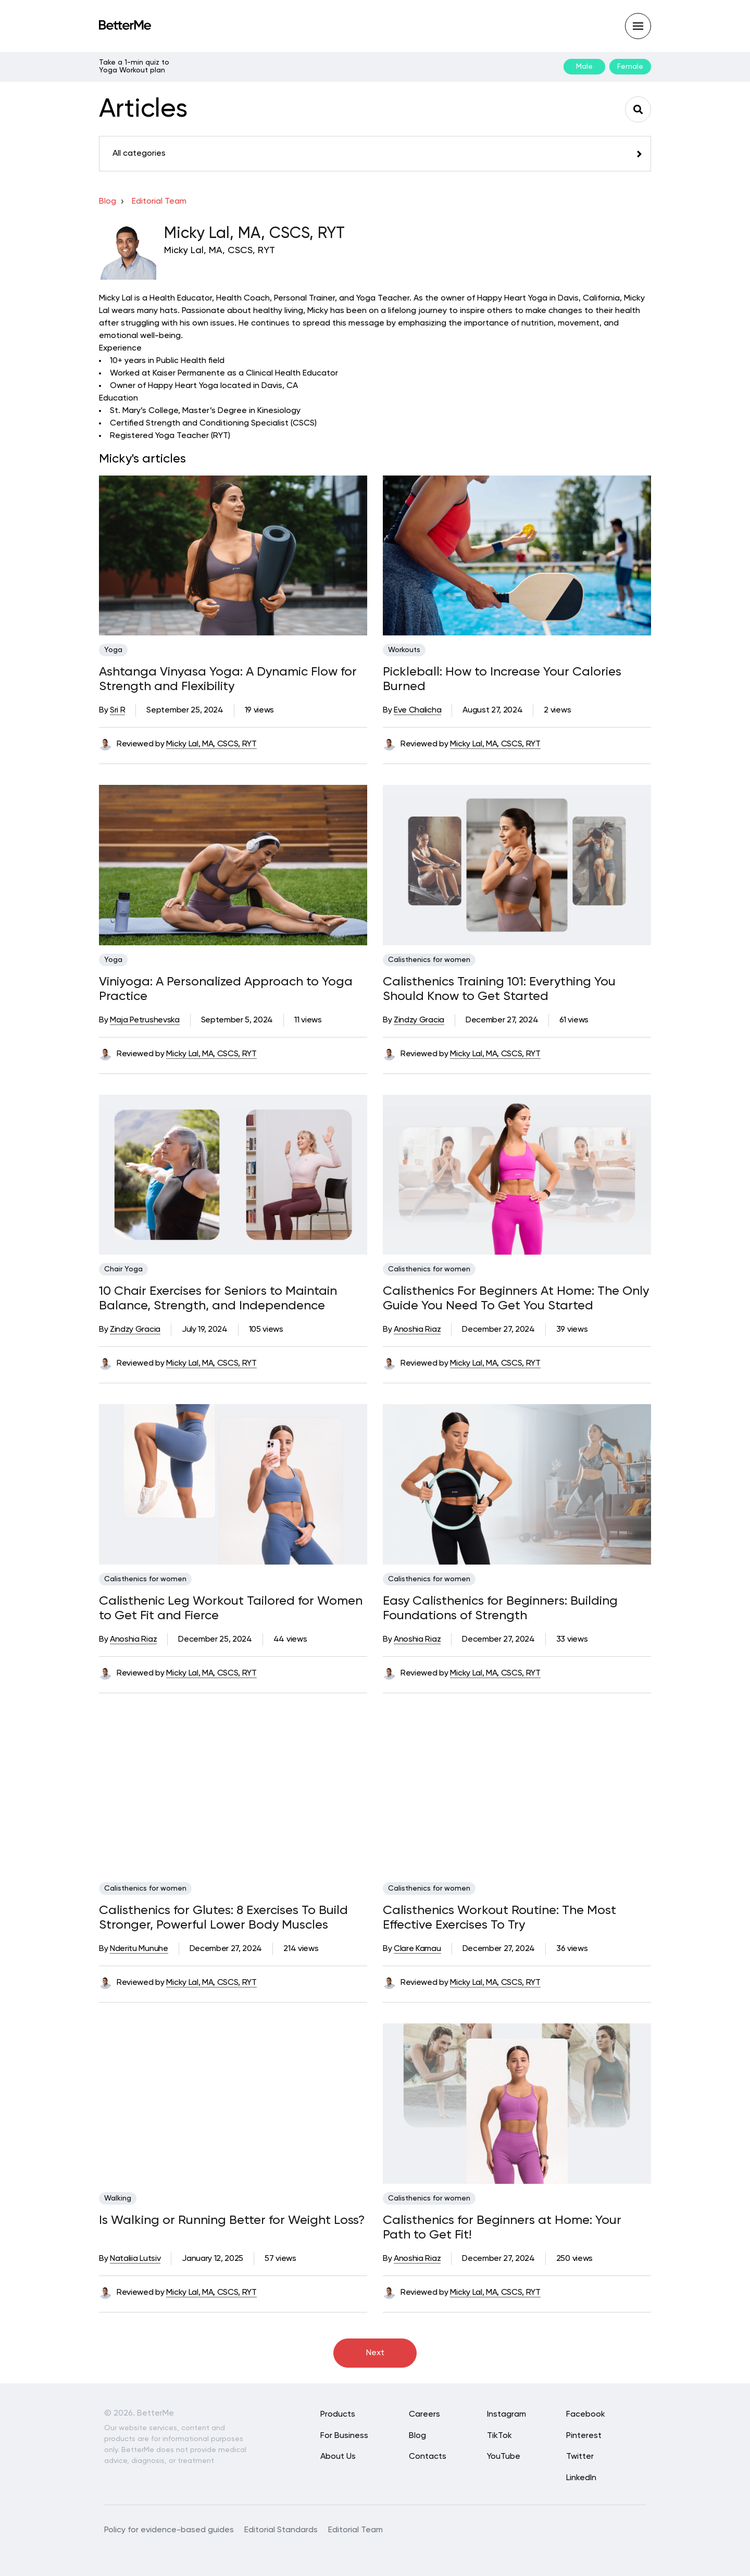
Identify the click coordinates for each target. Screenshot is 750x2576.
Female (630, 66)
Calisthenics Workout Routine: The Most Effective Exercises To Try (499, 1917)
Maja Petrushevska (145, 1020)
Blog (107, 201)
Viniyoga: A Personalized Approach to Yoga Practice (226, 989)
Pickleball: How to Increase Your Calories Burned (502, 679)
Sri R (117, 710)
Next (375, 2353)
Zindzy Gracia (419, 1020)
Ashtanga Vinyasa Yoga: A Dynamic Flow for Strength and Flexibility (228, 679)
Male (584, 66)
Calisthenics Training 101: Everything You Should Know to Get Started (499, 989)
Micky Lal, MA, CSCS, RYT (211, 744)
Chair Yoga (123, 1269)
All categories (139, 153)
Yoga (113, 650)
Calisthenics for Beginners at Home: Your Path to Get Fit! (502, 2227)
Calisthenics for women (429, 960)
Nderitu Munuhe (139, 1949)
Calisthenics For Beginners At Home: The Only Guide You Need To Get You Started (516, 1298)
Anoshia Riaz (417, 1329)
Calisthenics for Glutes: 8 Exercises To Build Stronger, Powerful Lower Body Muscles (223, 1917)
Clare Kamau (417, 1949)
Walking (117, 2198)
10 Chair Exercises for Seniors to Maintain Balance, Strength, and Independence (218, 1298)
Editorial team (159, 201)
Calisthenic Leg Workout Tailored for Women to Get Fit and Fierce (230, 1608)
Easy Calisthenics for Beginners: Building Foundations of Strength (500, 1608)
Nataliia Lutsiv (135, 2259)
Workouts (404, 650)
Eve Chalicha (417, 710)
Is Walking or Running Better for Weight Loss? (232, 2220)
